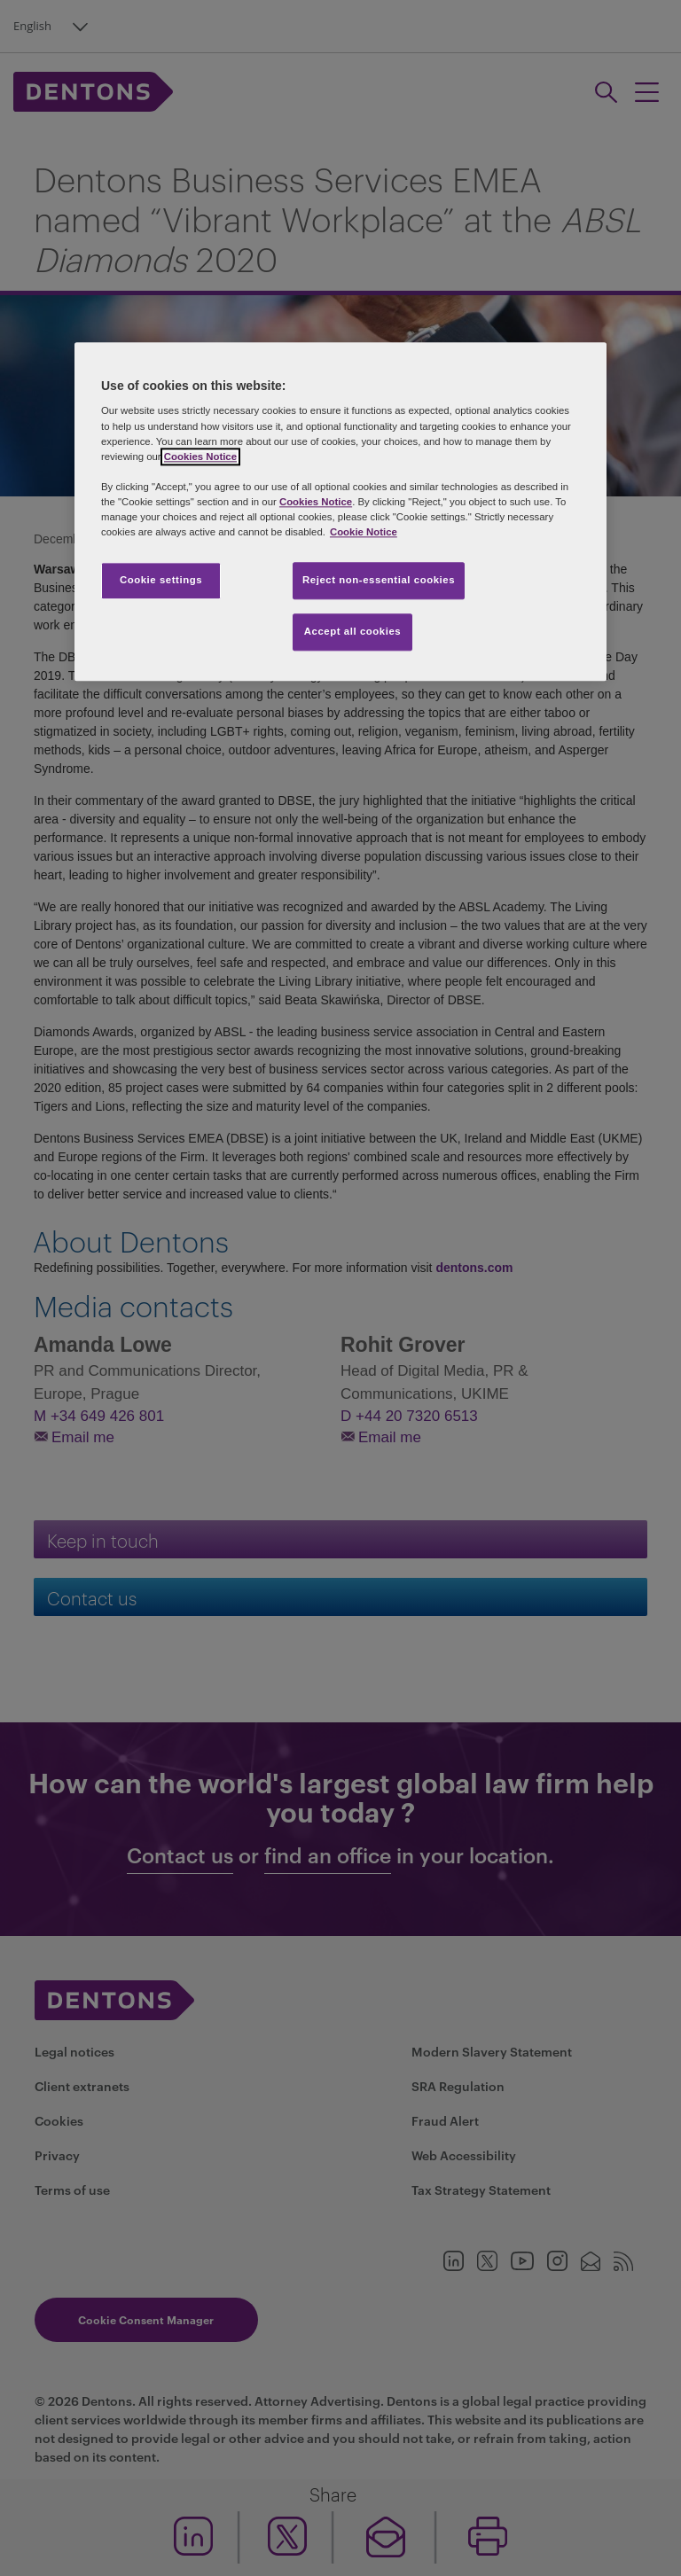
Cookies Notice (200, 456)
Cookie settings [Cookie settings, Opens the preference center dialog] (161, 579)
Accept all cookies (353, 631)
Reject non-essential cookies (378, 579)
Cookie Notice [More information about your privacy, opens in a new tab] (363, 532)
